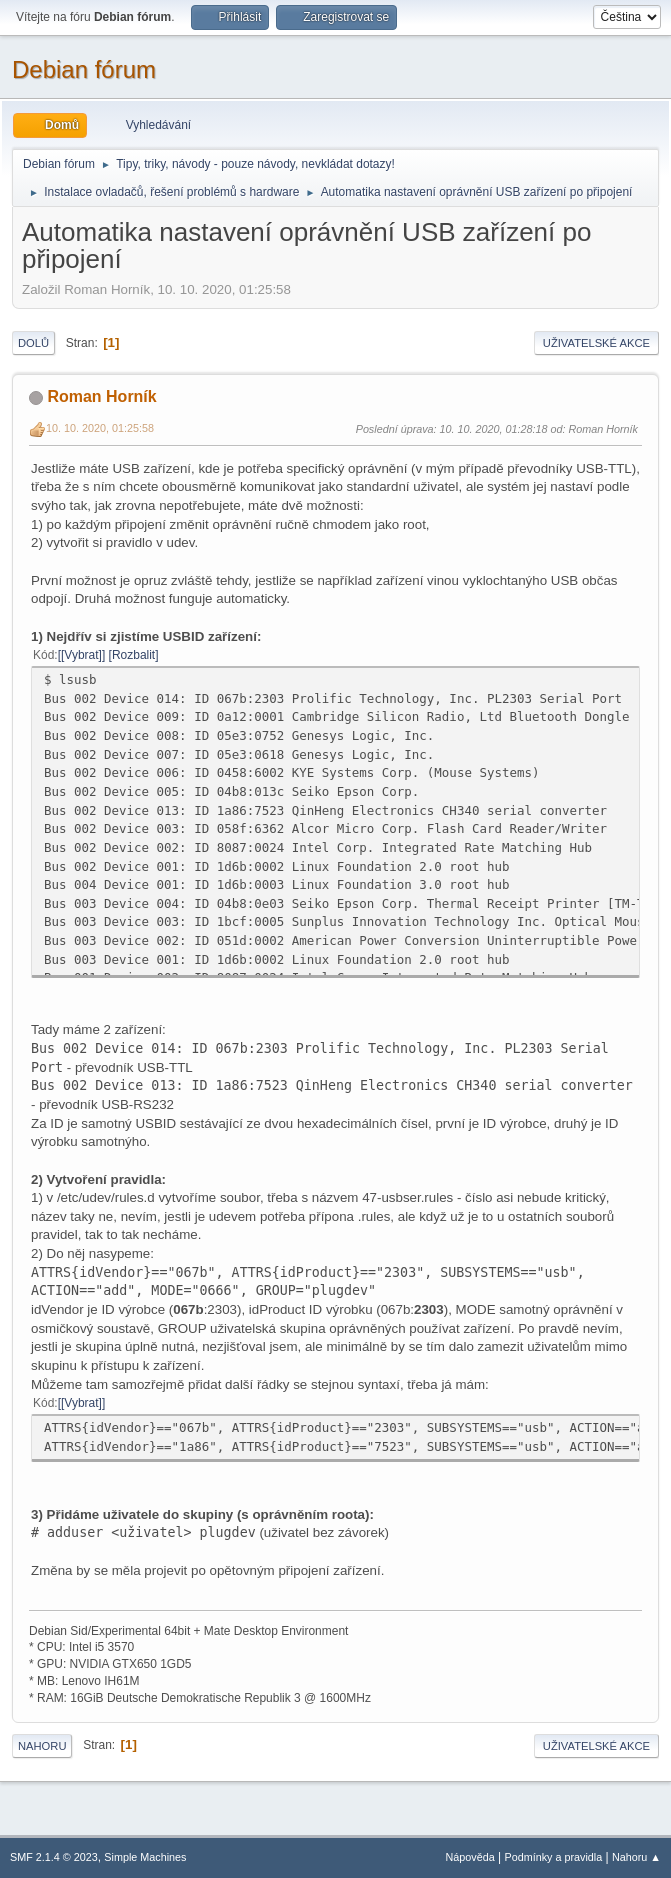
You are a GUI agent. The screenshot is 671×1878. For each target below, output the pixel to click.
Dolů (33, 343)
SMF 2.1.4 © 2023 (54, 1857)
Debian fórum (84, 69)
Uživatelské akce (596, 343)
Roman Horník (101, 396)
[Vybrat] (81, 655)
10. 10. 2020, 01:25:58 (100, 428)
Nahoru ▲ (636, 1857)
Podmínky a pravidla (554, 1857)
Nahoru (42, 1746)
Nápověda (470, 1857)
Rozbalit (133, 655)
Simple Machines (145, 1857)
